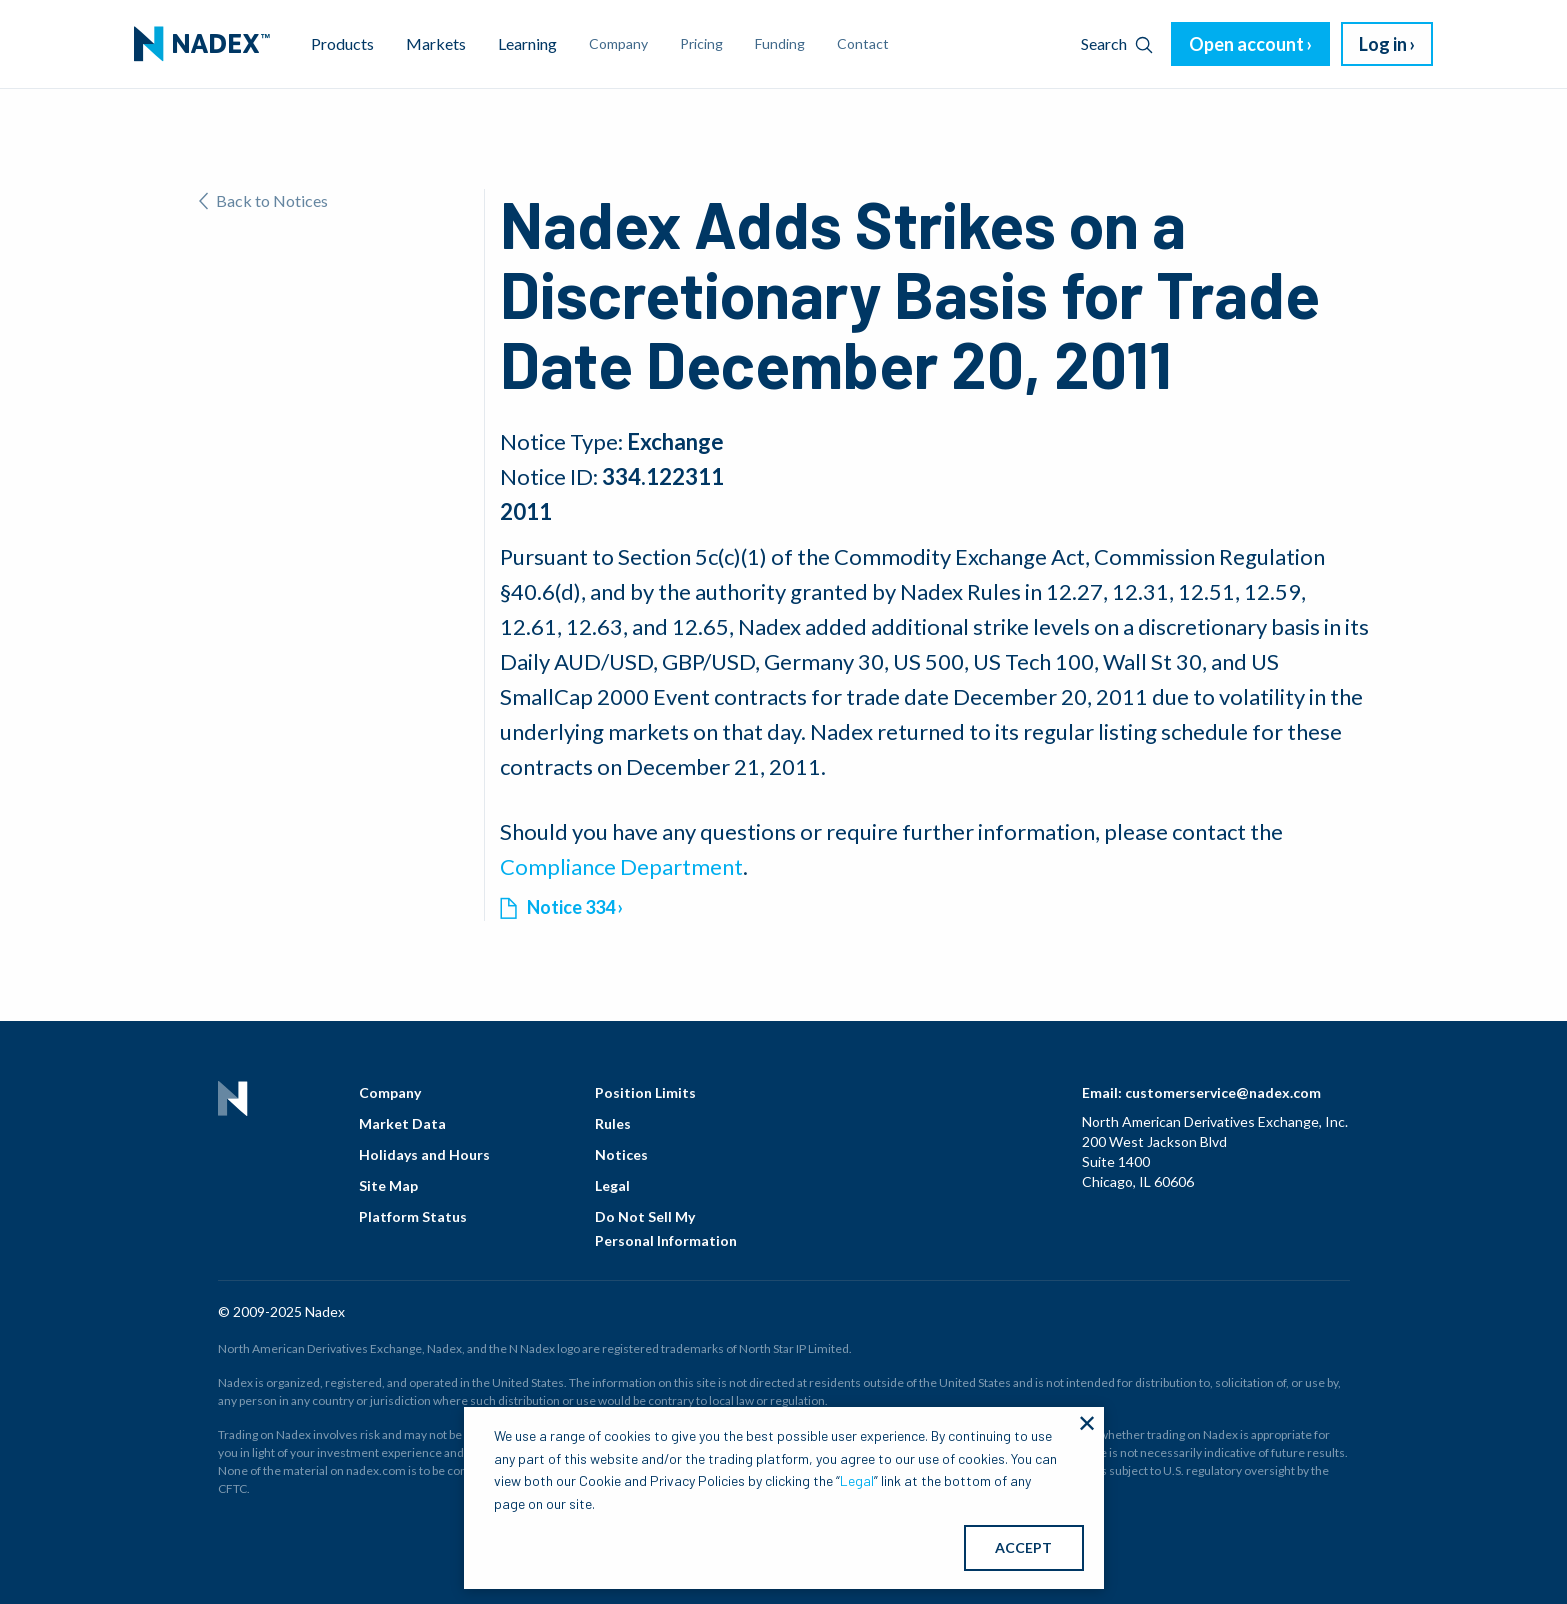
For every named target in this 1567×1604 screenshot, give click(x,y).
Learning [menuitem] (527, 43)
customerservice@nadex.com (1223, 1092)
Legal (612, 1185)
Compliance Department (621, 866)
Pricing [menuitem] (701, 43)
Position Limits (645, 1092)
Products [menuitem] (342, 43)
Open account (1246, 44)
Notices (621, 1154)
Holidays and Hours (424, 1154)
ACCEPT (1023, 1547)
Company (390, 1092)
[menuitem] (202, 44)
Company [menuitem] (618, 43)
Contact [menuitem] (863, 43)
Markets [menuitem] (436, 43)
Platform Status (413, 1216)
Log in (1383, 44)
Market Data (402, 1123)
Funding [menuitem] (780, 43)
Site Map (388, 1185)
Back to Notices (263, 200)
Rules (613, 1123)
